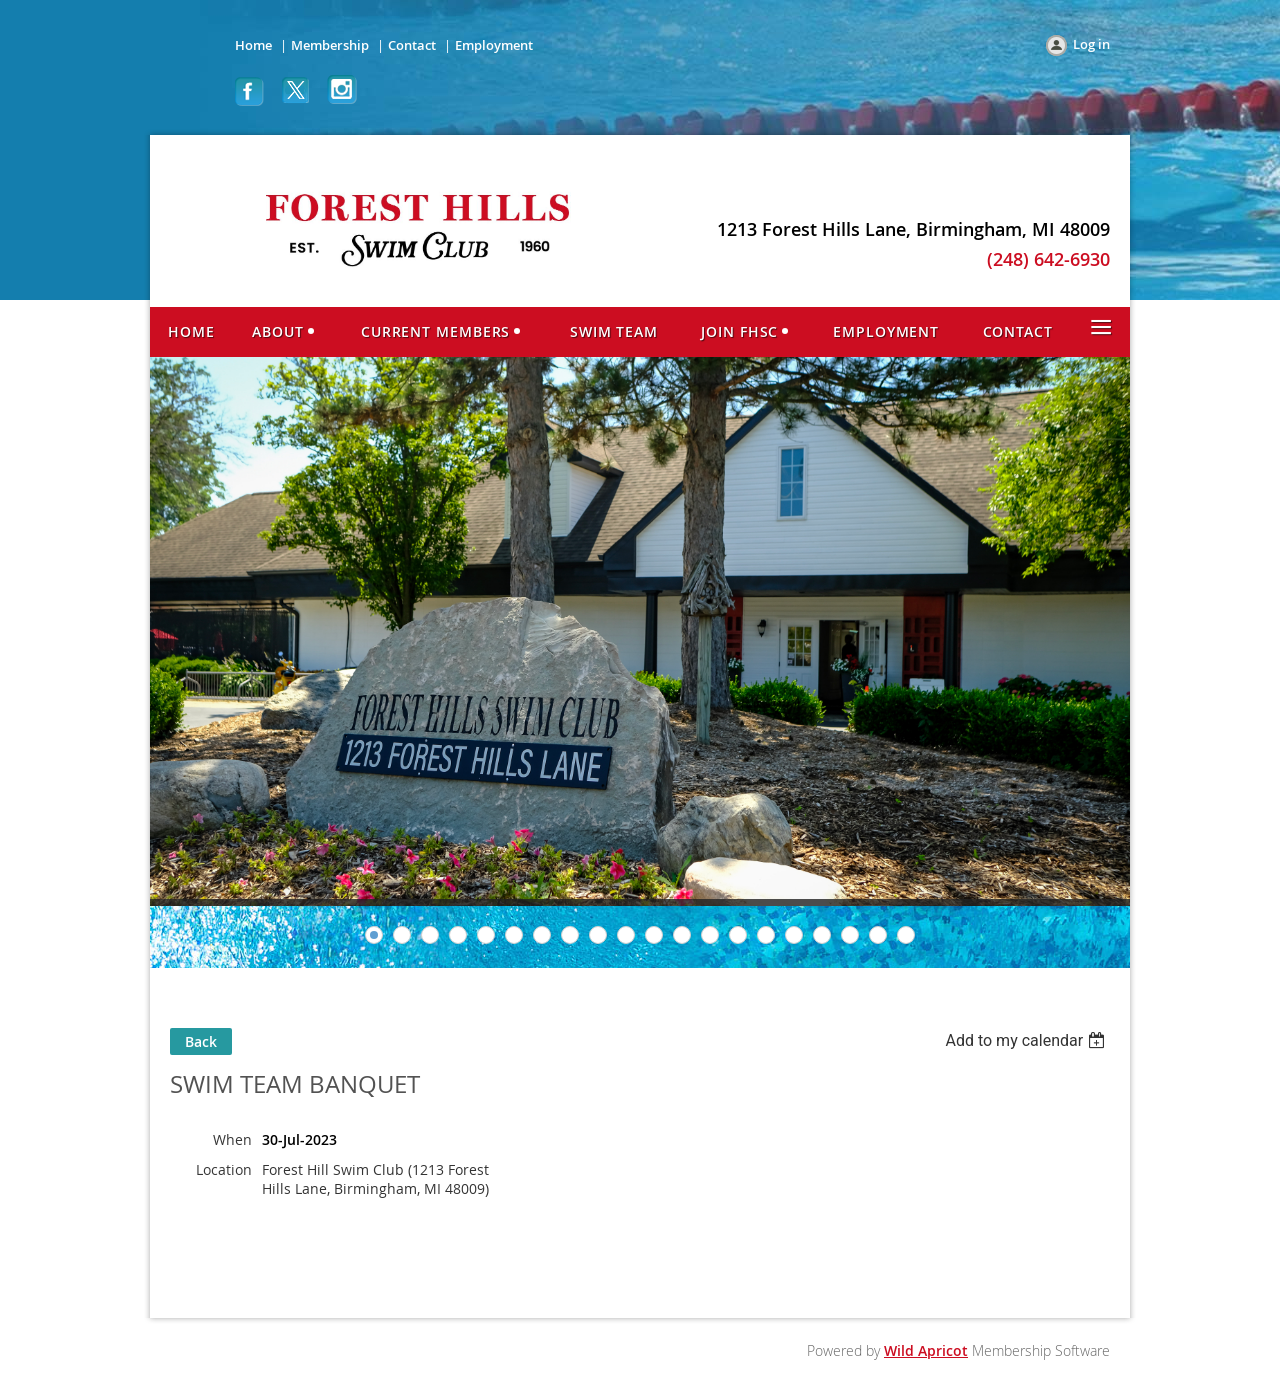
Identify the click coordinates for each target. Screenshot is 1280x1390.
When (232, 1139)
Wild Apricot (926, 1350)
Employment (494, 45)
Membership (330, 45)
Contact (412, 45)
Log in (1091, 44)
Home (253, 45)
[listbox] (1027, 1040)
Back (201, 1041)
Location (224, 1169)
